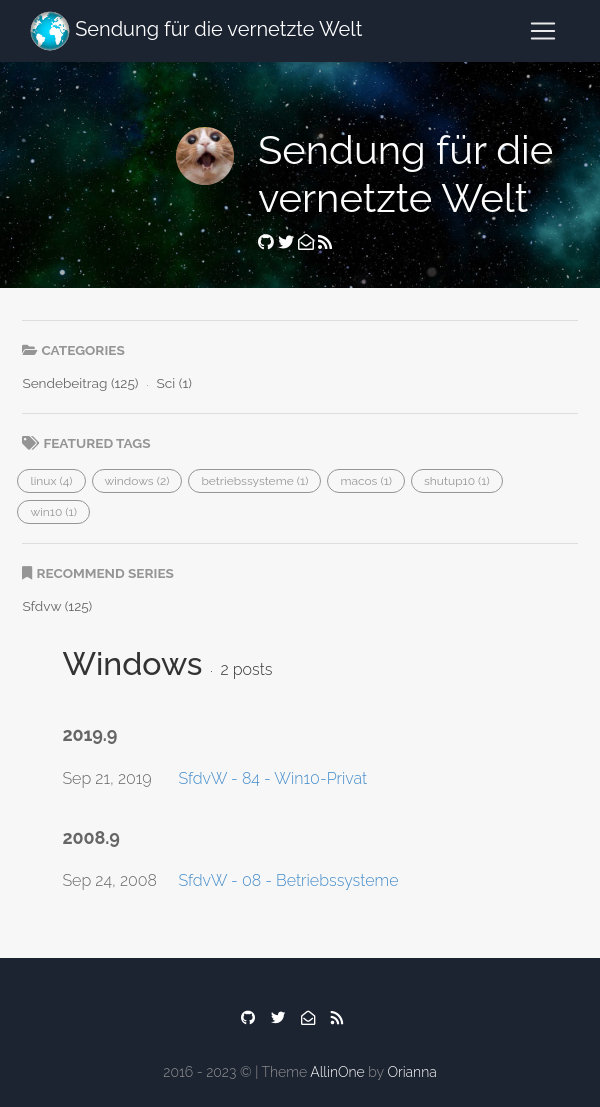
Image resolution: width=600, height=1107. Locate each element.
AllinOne (337, 1072)
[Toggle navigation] (543, 31)
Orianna (411, 1072)
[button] (51, 481)
